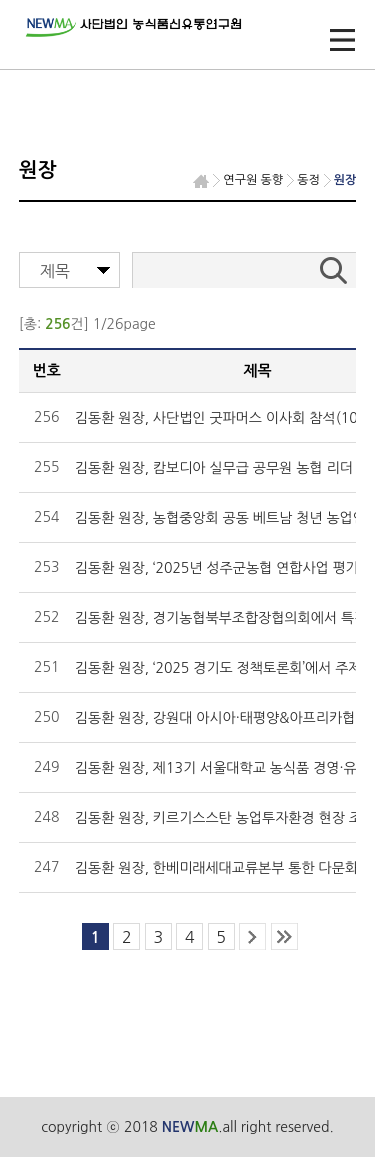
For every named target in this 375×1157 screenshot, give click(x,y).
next (252, 936)
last (284, 936)
